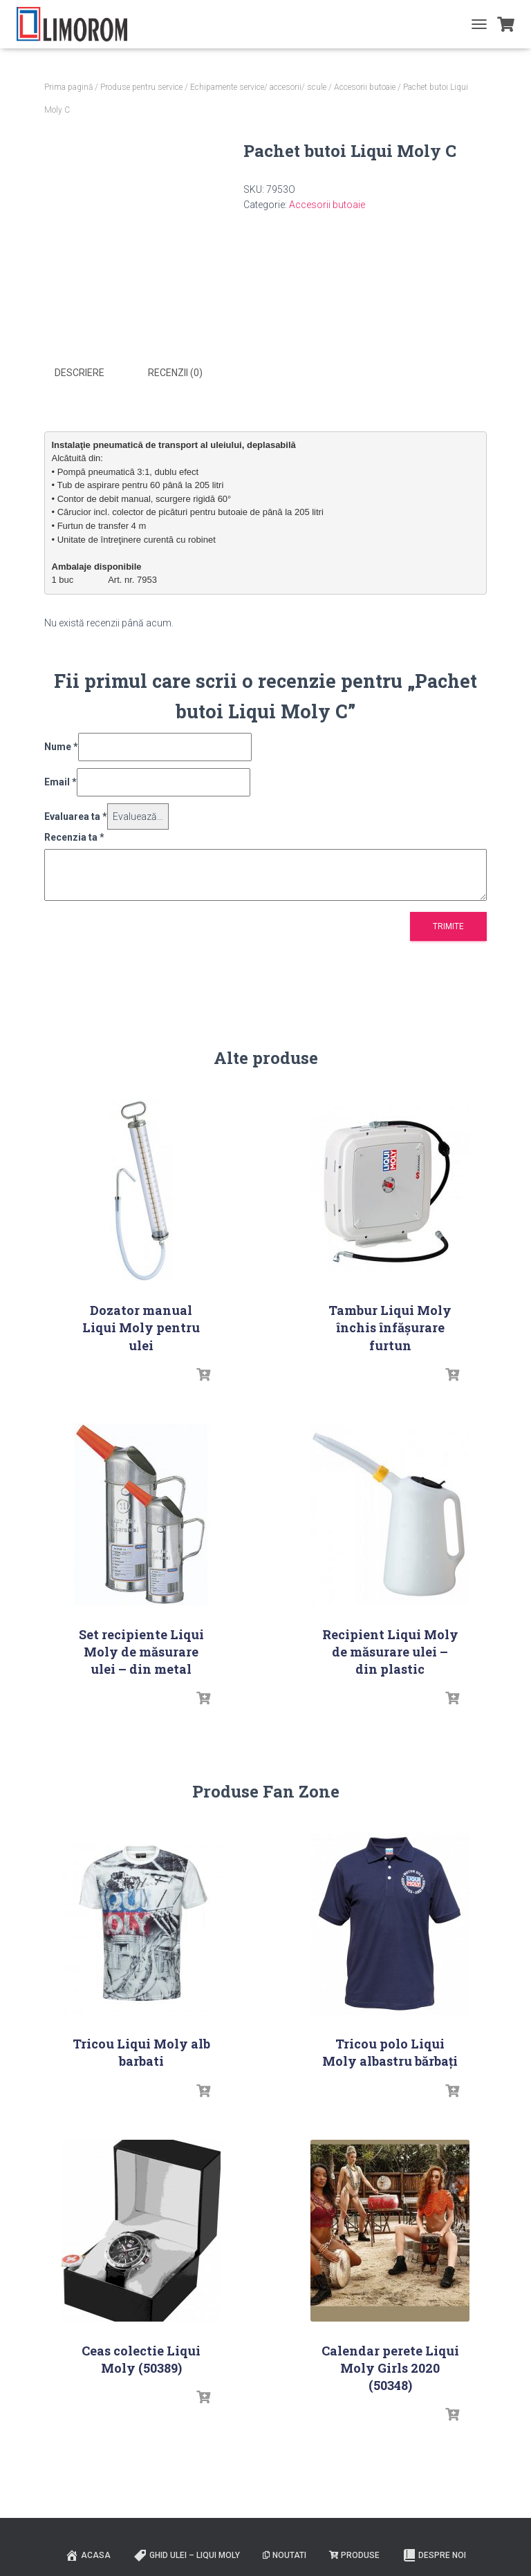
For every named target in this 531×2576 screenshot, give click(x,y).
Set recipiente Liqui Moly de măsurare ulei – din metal (141, 1651)
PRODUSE (354, 2554)
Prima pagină (68, 87)
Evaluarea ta (75, 815)
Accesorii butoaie (364, 87)
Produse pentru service (141, 87)
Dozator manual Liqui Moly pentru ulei (141, 1326)
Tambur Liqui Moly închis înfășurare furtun (389, 1326)
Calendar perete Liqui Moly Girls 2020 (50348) (390, 2367)
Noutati (284, 2554)
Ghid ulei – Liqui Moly (186, 2554)
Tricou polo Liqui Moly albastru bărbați (390, 2052)
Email (60, 781)
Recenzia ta (74, 836)
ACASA (88, 2554)
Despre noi (434, 2554)
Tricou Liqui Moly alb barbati (141, 2052)
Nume (61, 746)
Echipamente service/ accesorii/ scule (258, 87)
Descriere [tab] (79, 372)
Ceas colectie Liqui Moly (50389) (141, 2359)
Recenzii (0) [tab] (175, 372)
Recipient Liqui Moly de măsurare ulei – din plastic (390, 1651)
